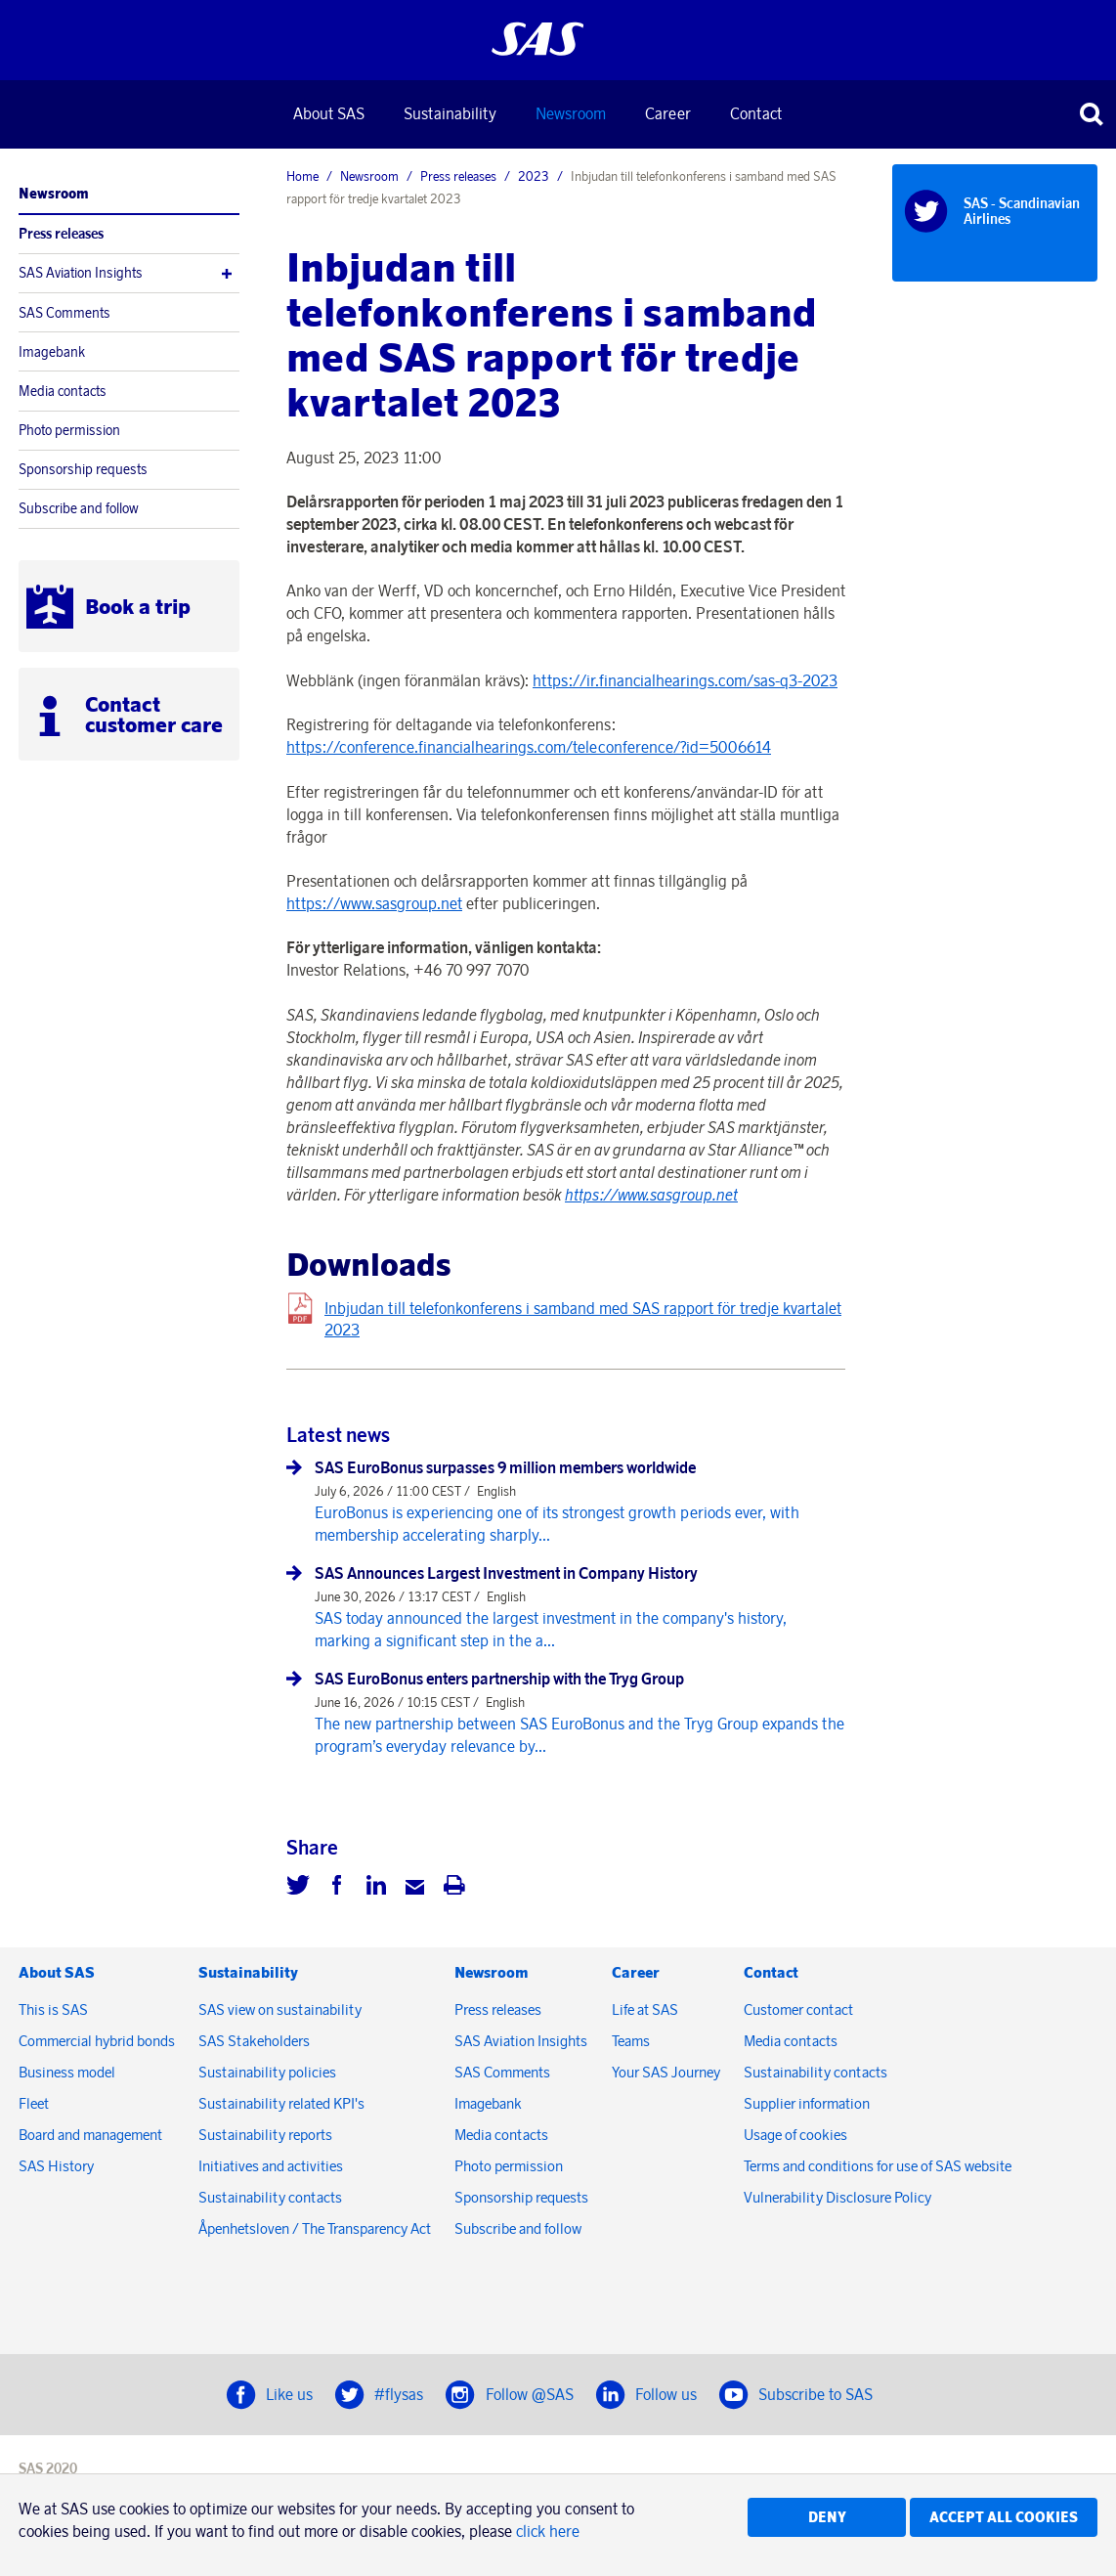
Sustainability (450, 113)
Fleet (34, 2103)
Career (668, 113)
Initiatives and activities (270, 2166)
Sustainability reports (265, 2134)
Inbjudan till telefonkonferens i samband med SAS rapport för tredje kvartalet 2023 (582, 1318)
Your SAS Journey (666, 2072)
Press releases (61, 233)
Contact (756, 113)
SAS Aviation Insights (81, 273)
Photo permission (69, 430)
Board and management (90, 2134)
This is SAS (53, 2009)
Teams (631, 2040)
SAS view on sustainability (280, 2009)
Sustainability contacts (270, 2197)
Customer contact (798, 2009)
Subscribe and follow (79, 508)
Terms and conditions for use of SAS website (877, 2166)
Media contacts (63, 391)
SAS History (56, 2166)
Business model (67, 2072)
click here (547, 2531)
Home (302, 176)
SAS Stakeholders (254, 2040)
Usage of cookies (795, 2134)
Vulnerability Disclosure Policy (839, 2197)
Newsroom (571, 113)
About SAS (329, 113)
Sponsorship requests (83, 469)
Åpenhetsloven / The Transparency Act (314, 2228)
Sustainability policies (267, 2072)
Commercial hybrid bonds (97, 2040)
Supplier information (807, 2103)
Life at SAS (645, 2009)
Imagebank (52, 352)
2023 (533, 176)
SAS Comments (64, 313)
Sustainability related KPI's (281, 2103)
